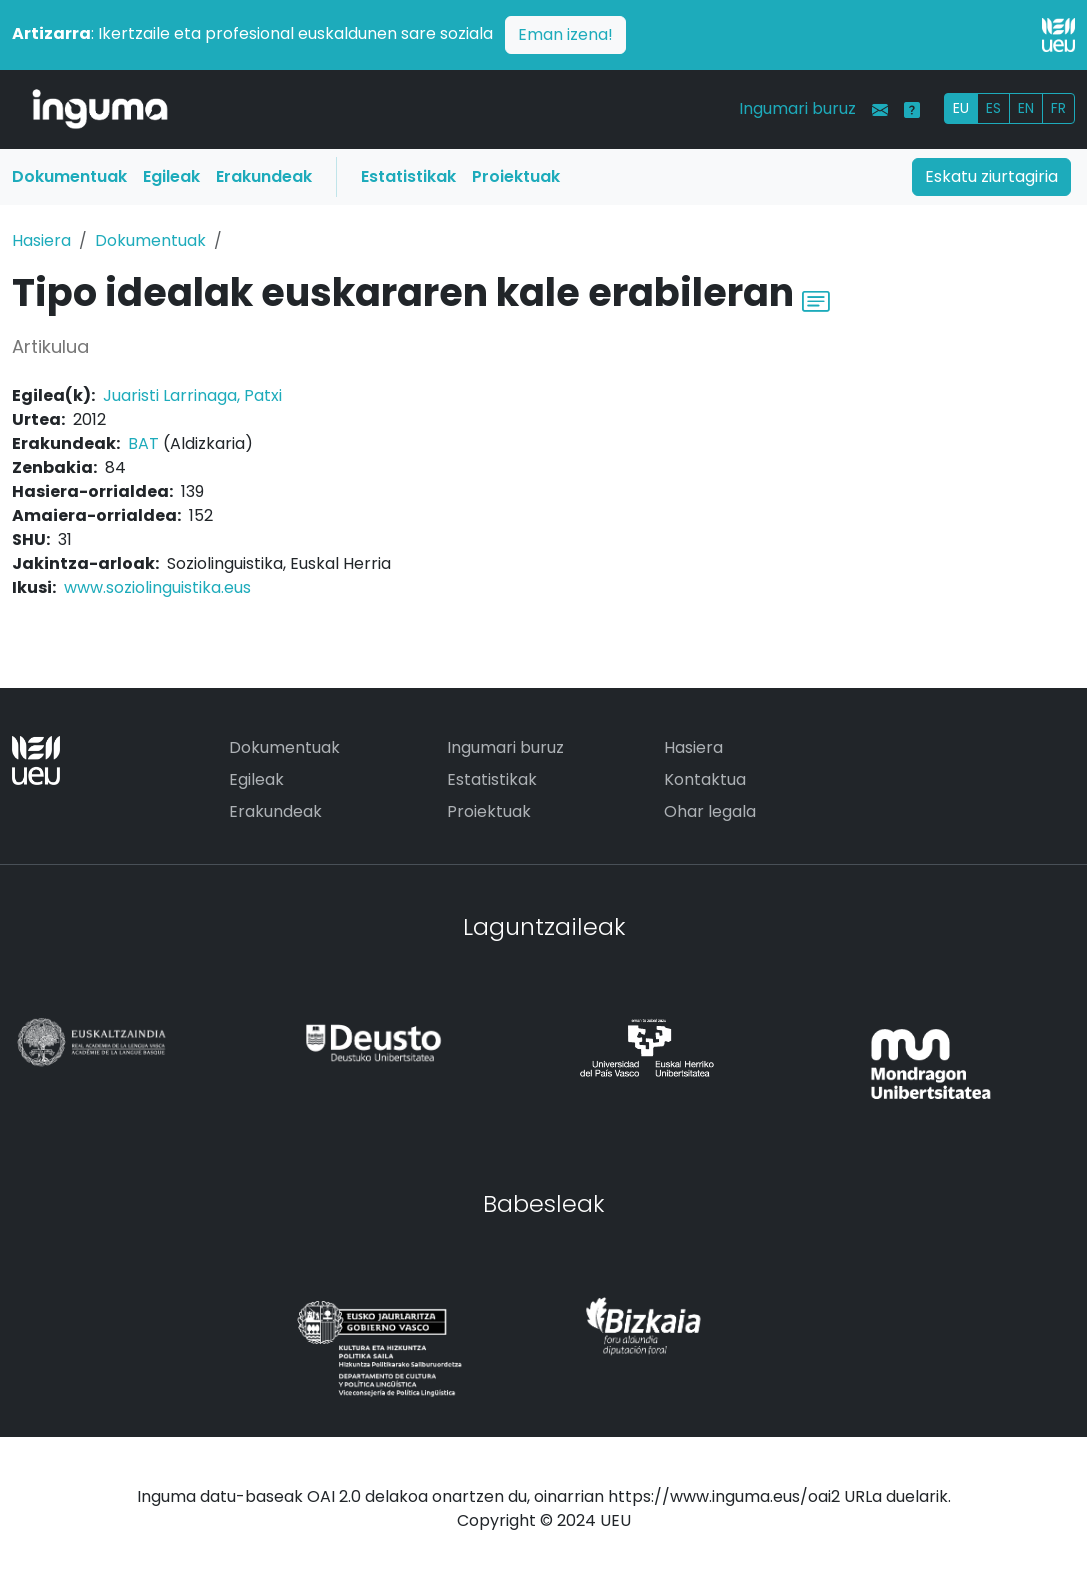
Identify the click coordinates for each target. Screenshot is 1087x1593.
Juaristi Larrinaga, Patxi (192, 395)
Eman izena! (565, 34)
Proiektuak (516, 176)
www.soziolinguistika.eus (157, 587)
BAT (143, 443)
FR (1058, 108)
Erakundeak (264, 176)
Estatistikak (408, 176)
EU (961, 108)
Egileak (171, 176)
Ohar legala (710, 811)
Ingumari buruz (797, 108)
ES (993, 108)
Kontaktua (705, 779)
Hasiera (41, 240)
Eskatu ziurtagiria (991, 176)
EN (1026, 108)
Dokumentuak (69, 176)
